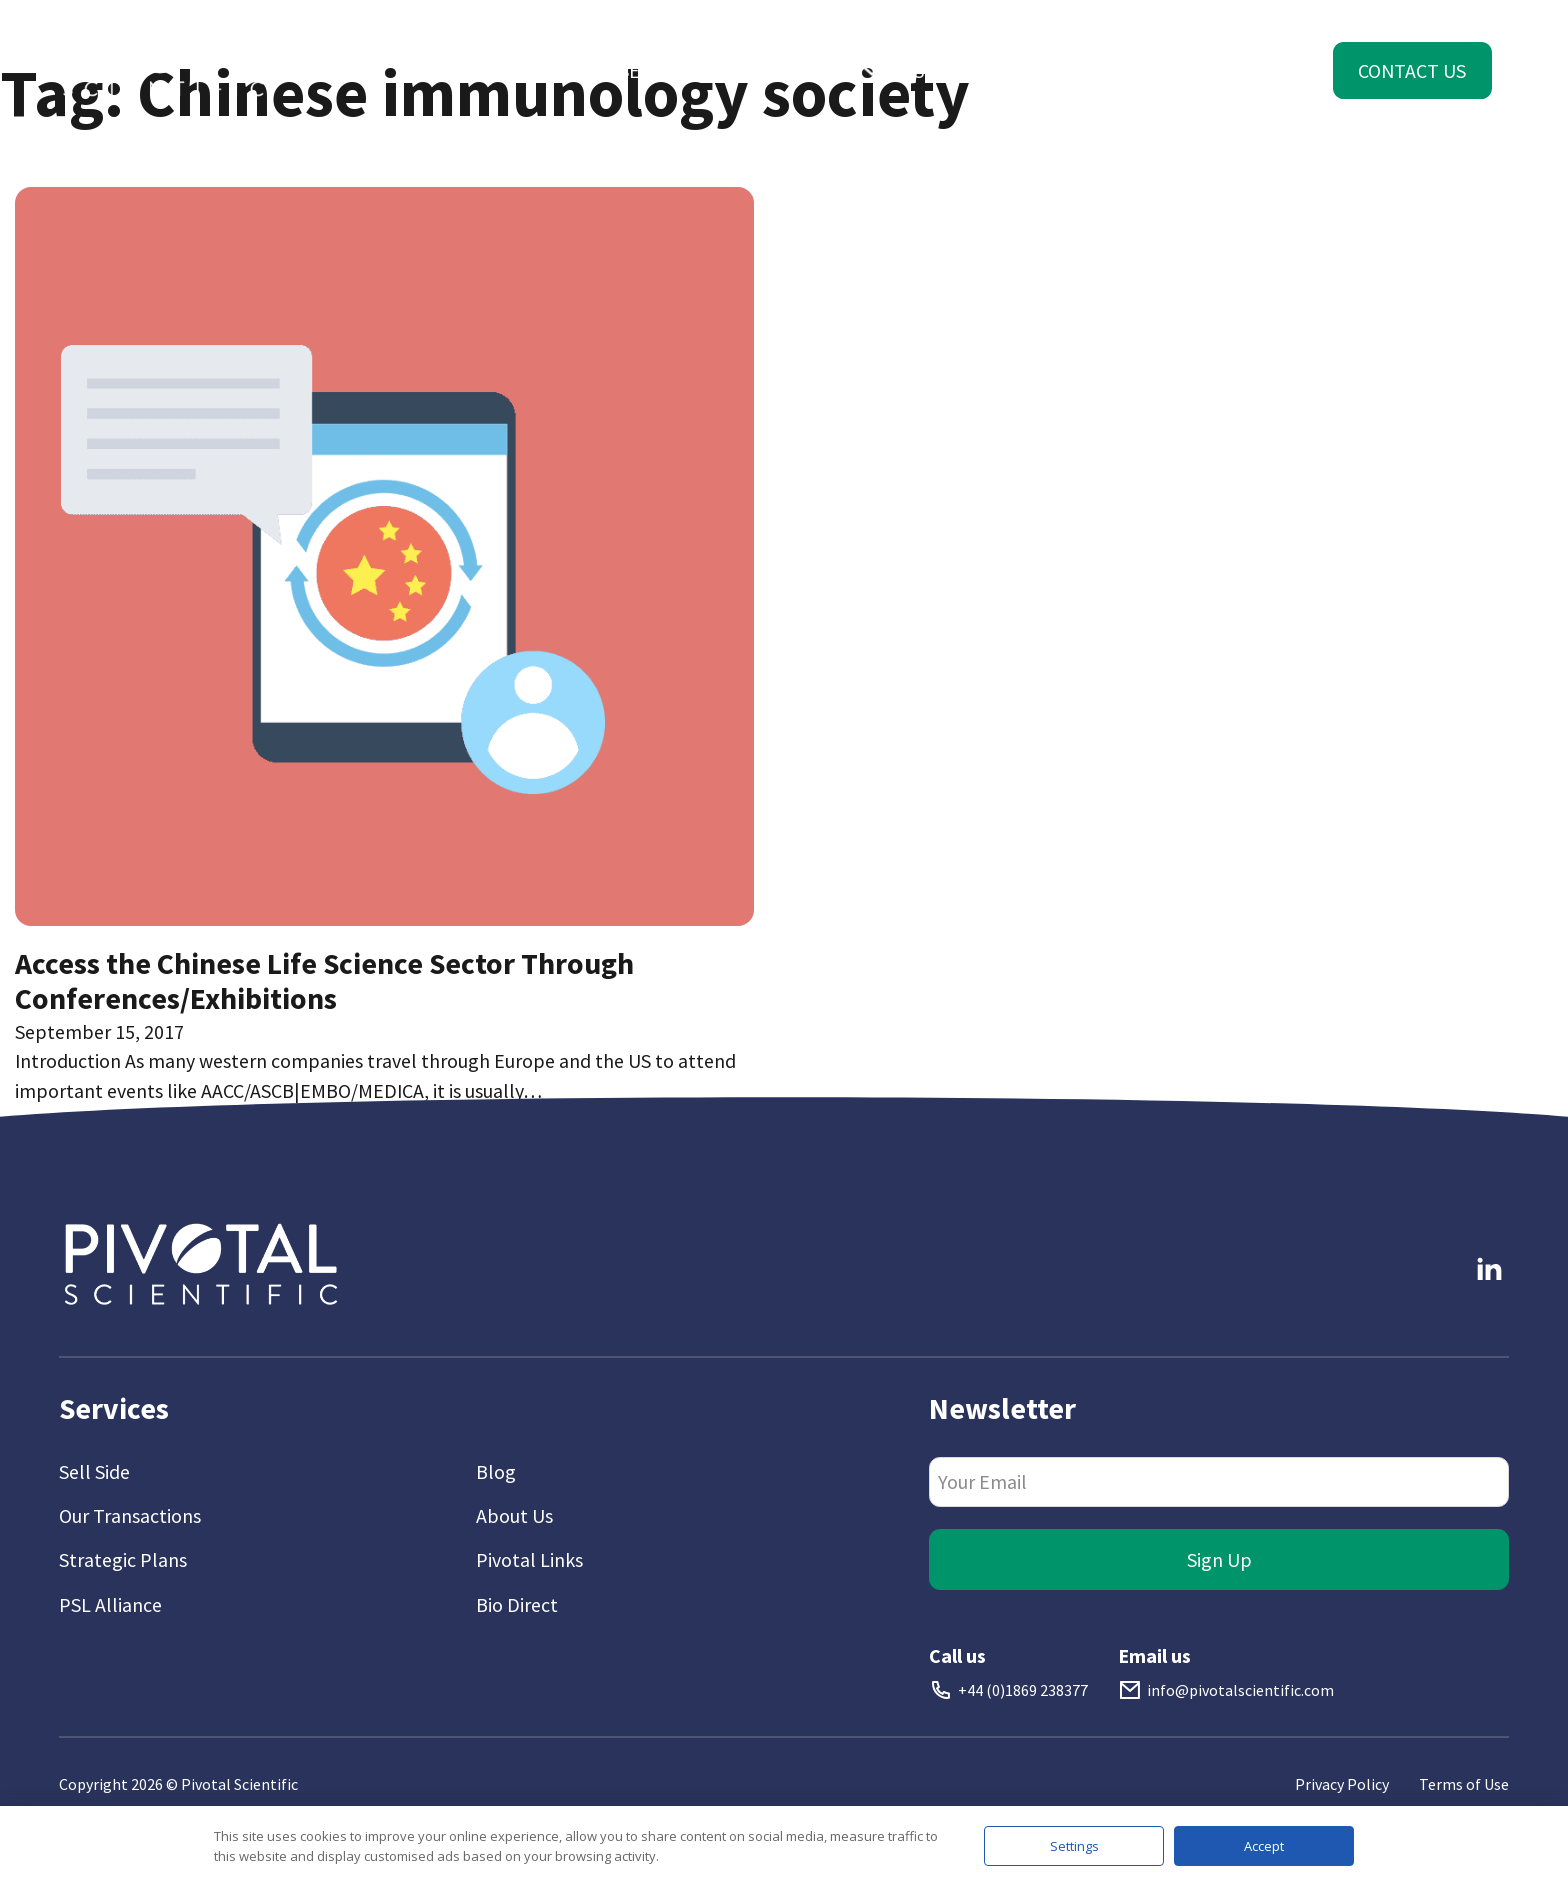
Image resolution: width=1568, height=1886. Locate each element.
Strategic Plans (123, 1559)
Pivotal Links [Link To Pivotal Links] (529, 1559)
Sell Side (94, 1471)
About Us (514, 1515)
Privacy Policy (1342, 1784)
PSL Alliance (110, 1604)
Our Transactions (130, 1515)
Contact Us (1412, 70)
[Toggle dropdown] (462, 71)
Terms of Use (1464, 1784)
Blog (496, 1471)
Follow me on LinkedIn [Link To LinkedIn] (1468, 1213)
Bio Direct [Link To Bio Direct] (517, 1604)
